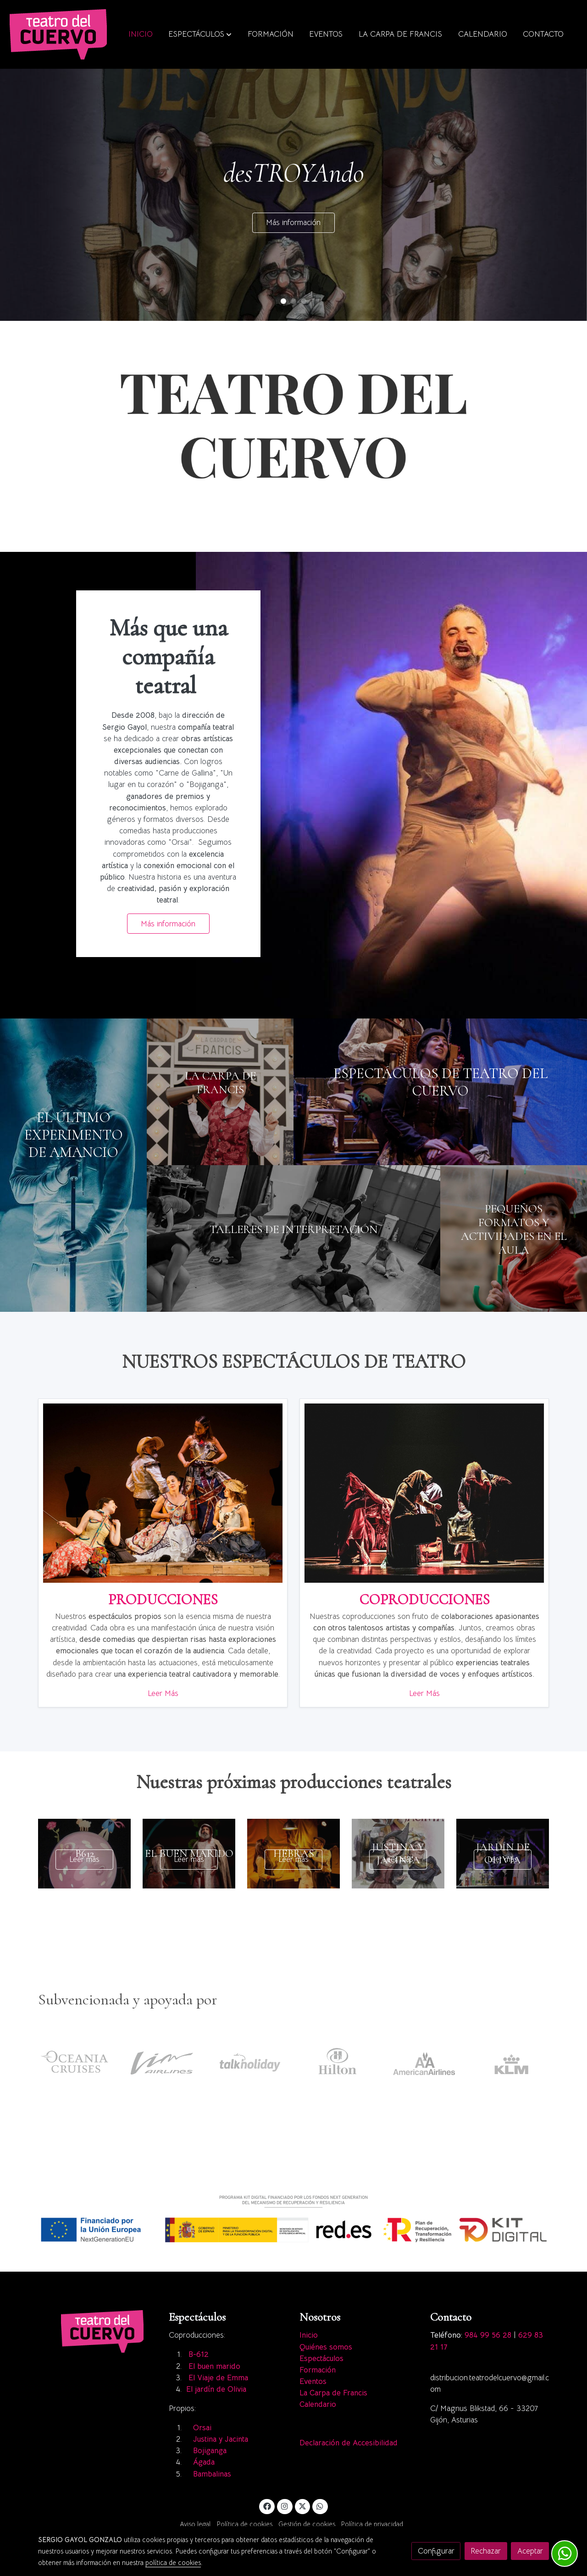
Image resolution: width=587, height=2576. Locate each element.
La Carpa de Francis (333, 2393)
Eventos (313, 2381)
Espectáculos (321, 2358)
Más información (293, 222)
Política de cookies (244, 2524)
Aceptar (530, 2551)
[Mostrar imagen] (293, 2218)
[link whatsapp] (320, 2506)
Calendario (317, 2404)
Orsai (202, 2428)
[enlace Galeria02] (73, 1164)
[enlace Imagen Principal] (162, 1492)
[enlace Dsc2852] (424, 1492)
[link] (58, 34)
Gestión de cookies (306, 2524)
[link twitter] (302, 2506)
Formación (317, 2370)
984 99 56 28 (488, 2335)
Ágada (205, 2462)
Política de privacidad (372, 2524)
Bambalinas (213, 2474)
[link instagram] (284, 2506)
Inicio (308, 2335)
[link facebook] (267, 2506)
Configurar (436, 2551)
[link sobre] (97, 2331)
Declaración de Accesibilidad (348, 2443)
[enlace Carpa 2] (220, 1091)
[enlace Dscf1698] (293, 1238)
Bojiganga (210, 2450)
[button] (200, 34)
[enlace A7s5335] (440, 1091)
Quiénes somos (325, 2347)
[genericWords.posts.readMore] (84, 1853)
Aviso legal (195, 2524)
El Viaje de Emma (218, 2378)
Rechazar (486, 2551)
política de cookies (173, 2563)
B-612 (198, 2354)
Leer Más (163, 1693)
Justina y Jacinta (220, 2439)
